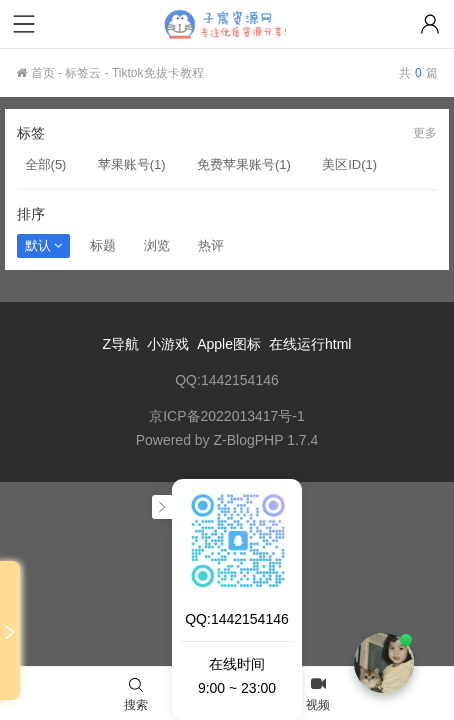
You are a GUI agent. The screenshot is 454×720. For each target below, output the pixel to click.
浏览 (157, 245)
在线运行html (310, 344)
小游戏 (168, 344)
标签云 (83, 73)
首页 (35, 73)
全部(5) (46, 164)
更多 (425, 133)
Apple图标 (229, 344)
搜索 (136, 695)
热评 (211, 245)
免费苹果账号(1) (244, 164)
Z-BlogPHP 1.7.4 (266, 440)
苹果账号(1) (132, 164)
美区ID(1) (349, 164)
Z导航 (121, 344)
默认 (43, 245)
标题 (103, 245)
